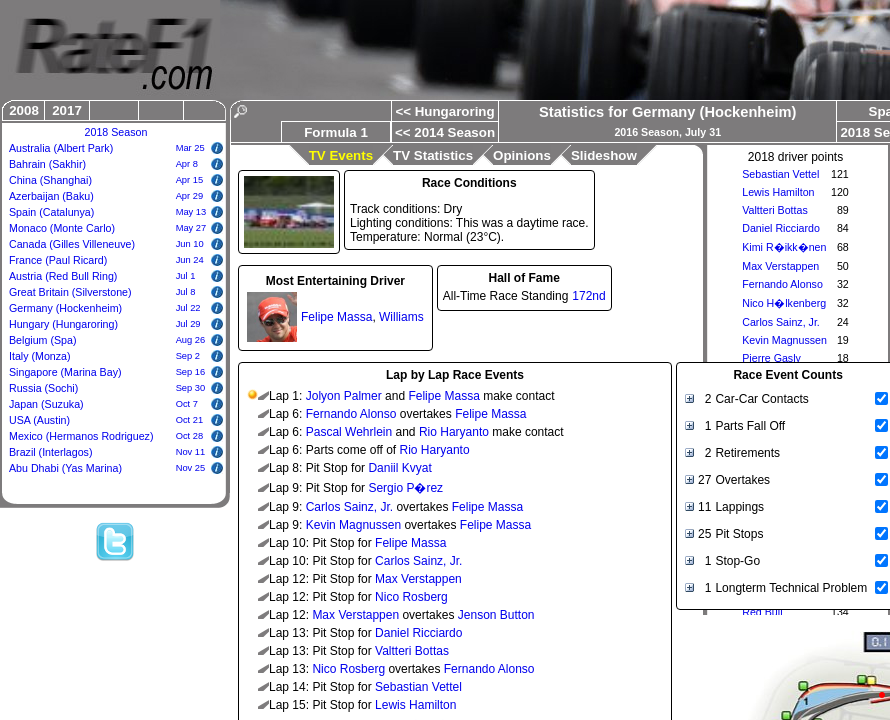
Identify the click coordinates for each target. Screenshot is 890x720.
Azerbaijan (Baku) (51, 196)
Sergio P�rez (405, 488)
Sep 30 (191, 388)
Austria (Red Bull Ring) (63, 276)
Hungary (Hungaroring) (63, 324)
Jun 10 (190, 244)
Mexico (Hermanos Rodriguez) (81, 436)
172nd (588, 296)
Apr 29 (189, 196)
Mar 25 (190, 148)
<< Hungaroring (444, 111)
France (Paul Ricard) (58, 260)
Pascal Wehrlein (349, 432)
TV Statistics (433, 155)
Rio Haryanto (454, 432)
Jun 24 (190, 260)
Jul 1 (186, 276)
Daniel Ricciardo (781, 228)
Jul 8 (186, 292)
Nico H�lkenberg (784, 303)
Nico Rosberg (411, 597)
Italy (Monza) (40, 356)
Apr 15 (189, 180)
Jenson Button (496, 615)
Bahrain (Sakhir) (47, 164)
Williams (401, 317)
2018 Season (116, 132)
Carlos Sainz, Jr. (781, 322)
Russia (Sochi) (43, 388)
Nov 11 (191, 452)
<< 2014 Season (445, 132)
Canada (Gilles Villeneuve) (72, 244)
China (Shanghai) (50, 180)
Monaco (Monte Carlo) (62, 228)
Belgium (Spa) (43, 340)
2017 (67, 110)
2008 (24, 110)
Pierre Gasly (771, 358)
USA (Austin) (39, 420)
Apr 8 (187, 164)
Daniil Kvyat (399, 468)
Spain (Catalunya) (51, 212)
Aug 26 (191, 340)
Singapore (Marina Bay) (65, 372)
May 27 (191, 228)
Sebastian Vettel (780, 174)
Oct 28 (189, 436)
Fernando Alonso (782, 284)
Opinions (522, 155)
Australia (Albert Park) (61, 148)
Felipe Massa (336, 317)
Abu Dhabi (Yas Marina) (65, 468)
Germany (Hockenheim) (65, 308)
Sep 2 (188, 356)
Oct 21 (189, 420)
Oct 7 (187, 404)
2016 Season (646, 132)
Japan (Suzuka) (46, 404)
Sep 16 (191, 372)
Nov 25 (191, 468)
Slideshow (604, 155)
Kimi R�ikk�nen (784, 247)
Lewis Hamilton (778, 192)
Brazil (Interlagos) (51, 452)
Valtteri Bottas (775, 210)
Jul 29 (188, 324)
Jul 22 (188, 308)
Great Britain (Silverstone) (70, 292)
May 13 (191, 212)
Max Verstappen (780, 266)
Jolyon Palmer (344, 396)
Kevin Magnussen (784, 340)
